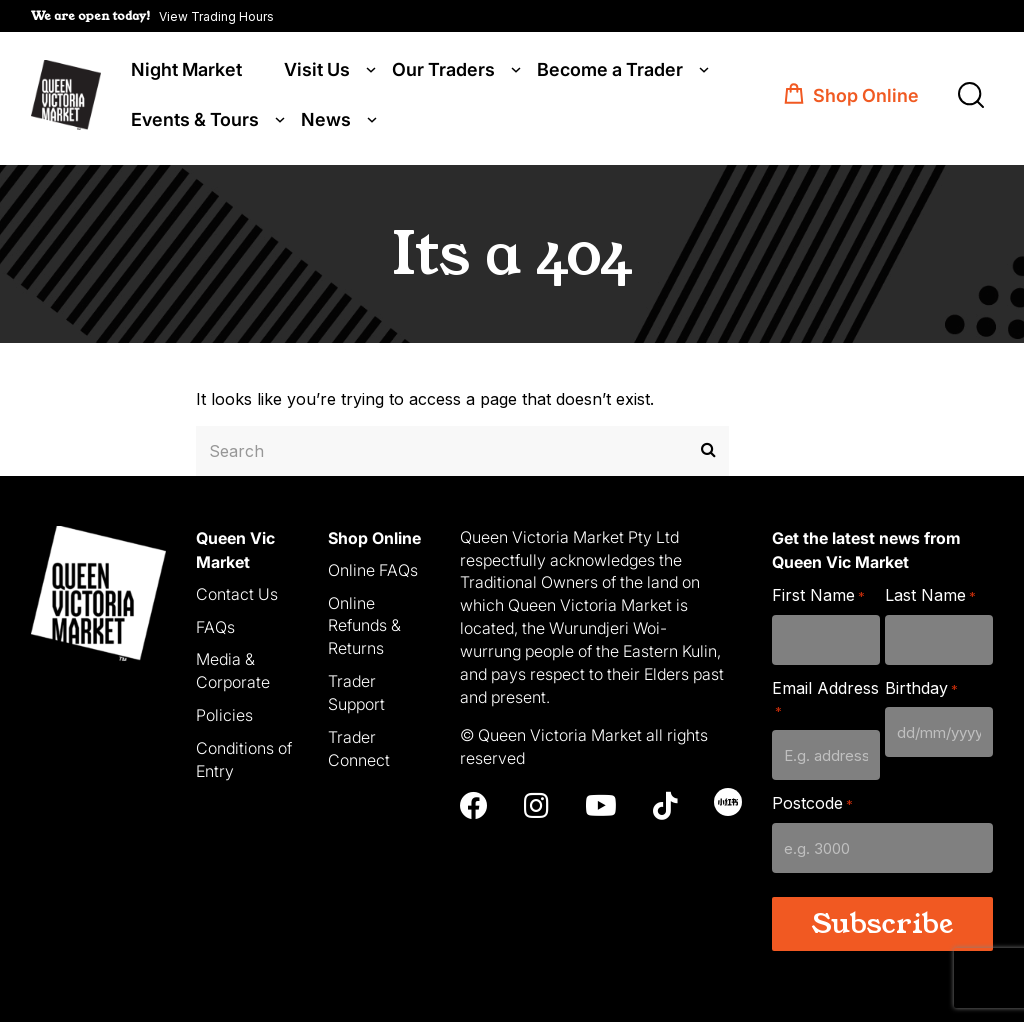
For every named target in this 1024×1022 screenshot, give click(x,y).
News (326, 122)
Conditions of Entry (244, 756)
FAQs (215, 624)
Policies (224, 712)
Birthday (921, 685)
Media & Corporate (233, 668)
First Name (818, 592)
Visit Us (317, 72)
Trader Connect (359, 745)
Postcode (812, 800)
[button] (152, 16)
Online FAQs (373, 567)
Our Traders (443, 72)
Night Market (186, 72)
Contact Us (237, 591)
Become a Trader (610, 72)
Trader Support (356, 689)
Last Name (930, 592)
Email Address (825, 696)
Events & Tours (195, 122)
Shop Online (866, 97)
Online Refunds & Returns (364, 623)
